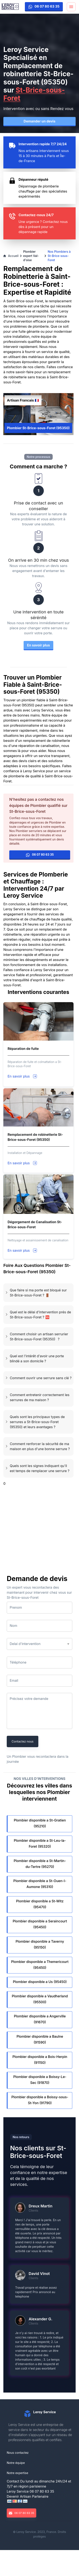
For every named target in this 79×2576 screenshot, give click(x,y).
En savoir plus (19, 1076)
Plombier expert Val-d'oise (31, 256)
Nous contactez (18, 2452)
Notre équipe (16, 2463)
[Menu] (71, 6)
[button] (38, 1292)
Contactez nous (22, 1741)
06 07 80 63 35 (43, 6)
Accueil (11, 256)
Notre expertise (17, 2473)
